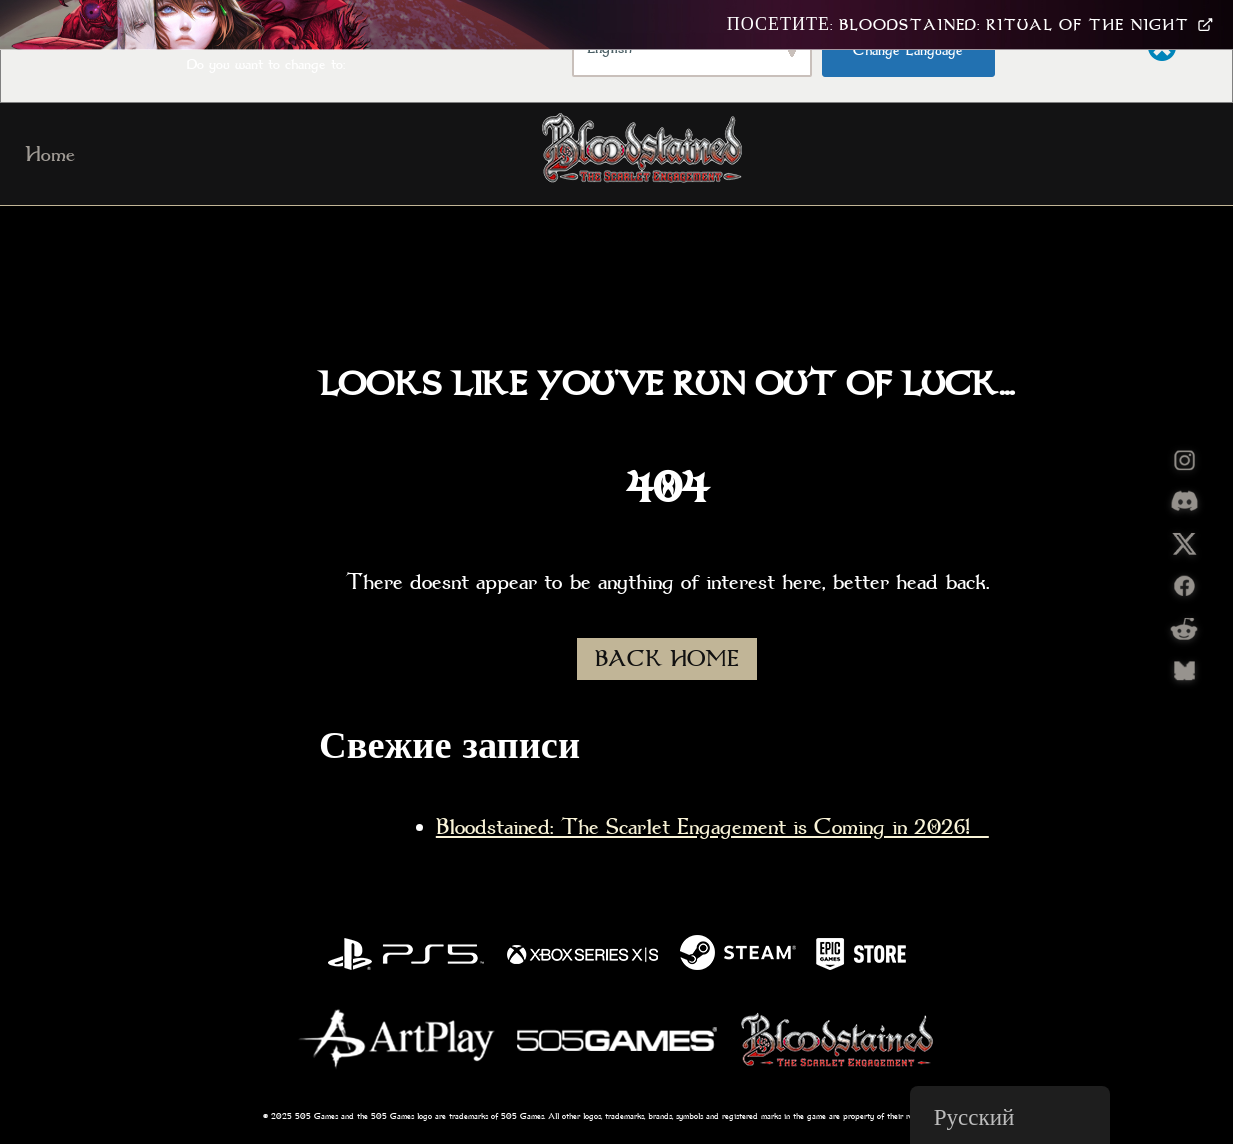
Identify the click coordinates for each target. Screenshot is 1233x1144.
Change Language (908, 50)
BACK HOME (667, 659)
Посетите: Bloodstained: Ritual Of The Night (970, 25)
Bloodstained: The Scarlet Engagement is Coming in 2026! (712, 827)
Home (50, 154)
